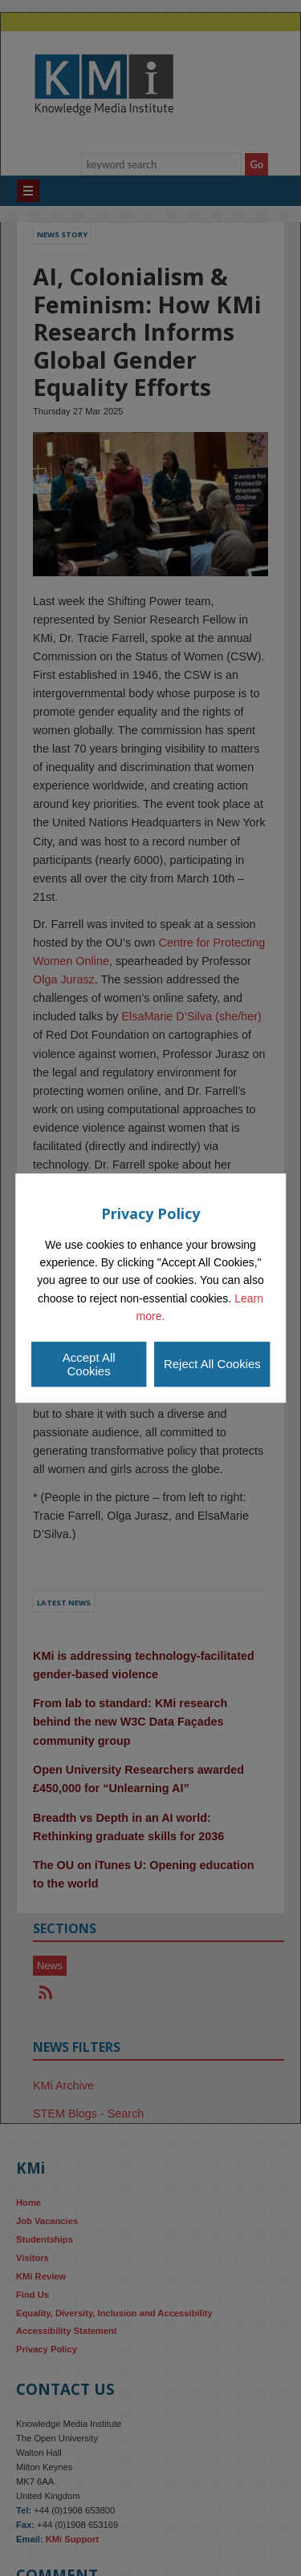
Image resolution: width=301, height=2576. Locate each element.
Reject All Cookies (212, 1364)
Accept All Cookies (89, 1364)
